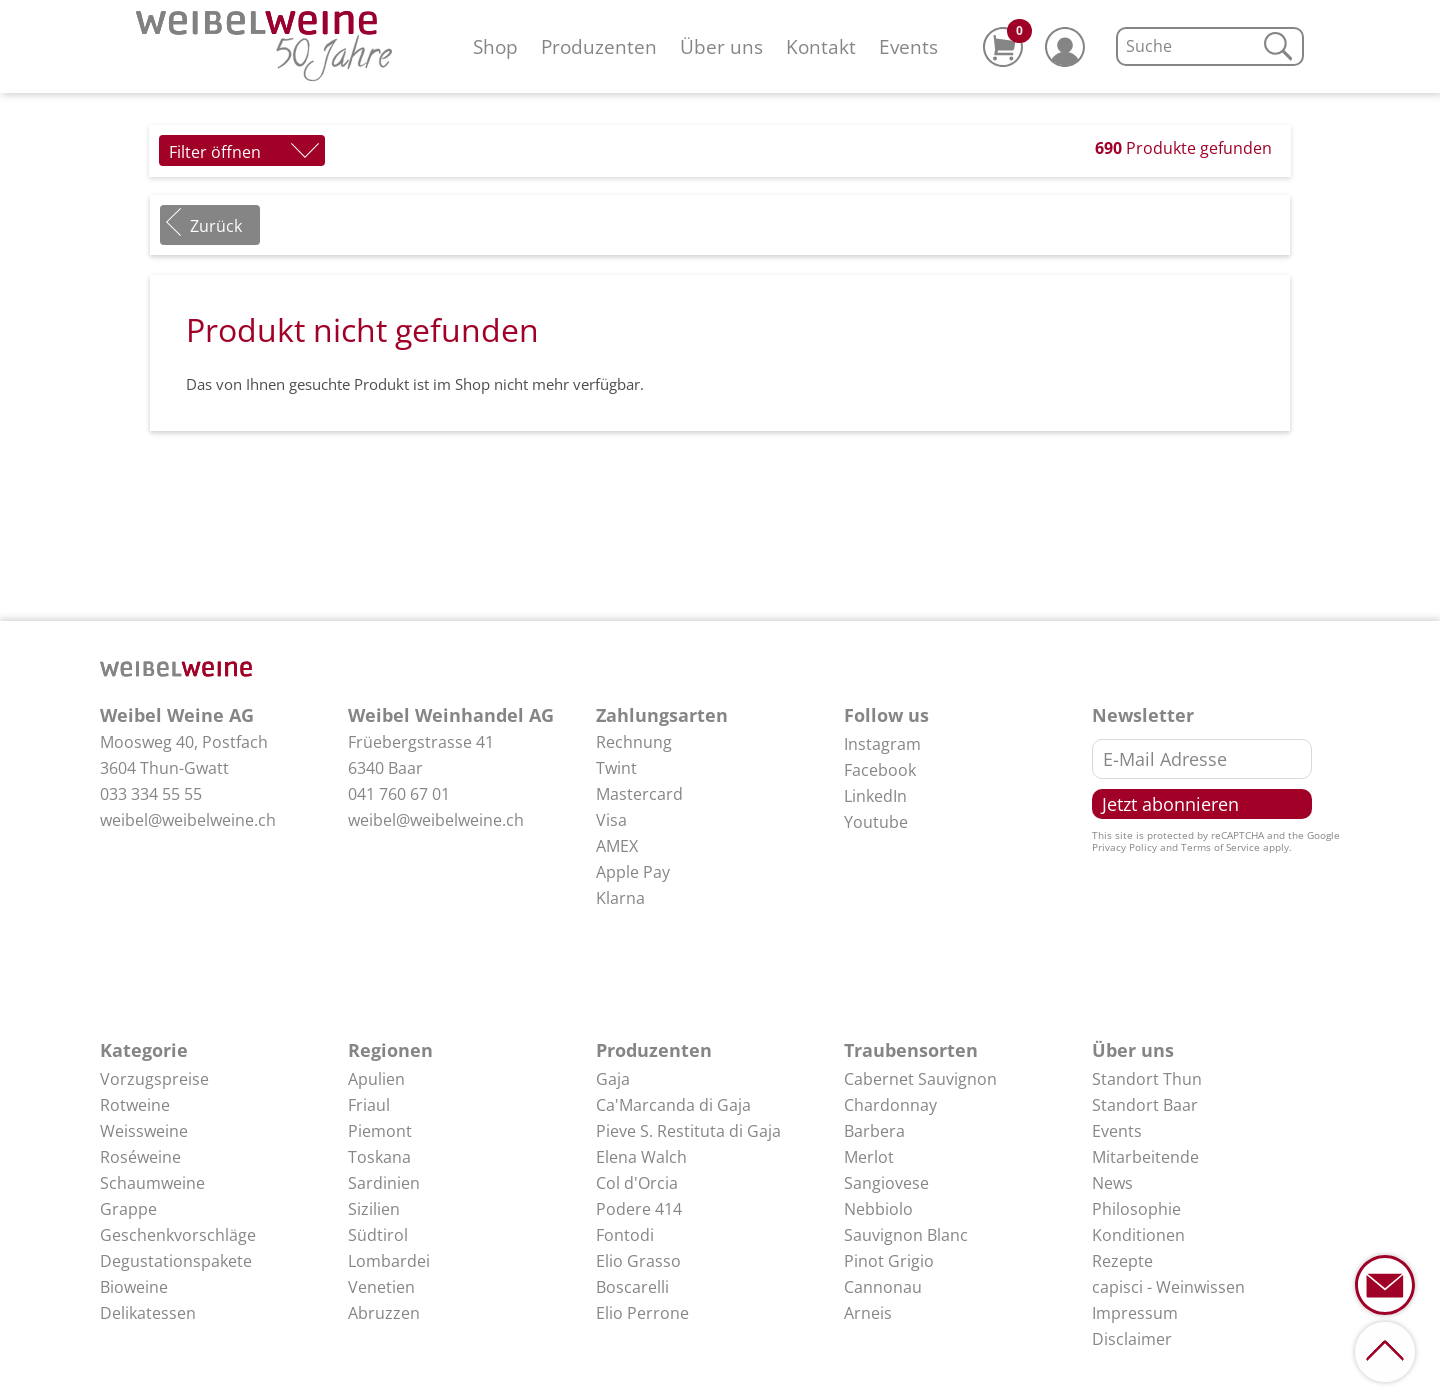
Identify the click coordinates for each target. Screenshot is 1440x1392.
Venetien (381, 1287)
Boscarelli (632, 1287)
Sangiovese (886, 1183)
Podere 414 (639, 1209)
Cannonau (883, 1287)
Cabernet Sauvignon (920, 1079)
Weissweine (144, 1131)
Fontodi (625, 1235)
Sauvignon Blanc (906, 1235)
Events (908, 46)
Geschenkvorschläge (178, 1235)
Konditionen (1138, 1235)
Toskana (379, 1157)
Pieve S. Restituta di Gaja (688, 1131)
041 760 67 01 (399, 794)
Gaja (613, 1079)
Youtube (876, 822)
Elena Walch (641, 1157)
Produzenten (599, 46)
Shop (495, 46)
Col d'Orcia (637, 1183)
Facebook (880, 770)
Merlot (869, 1157)
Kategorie (144, 1050)
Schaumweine (152, 1183)
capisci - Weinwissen (1168, 1287)
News (1112, 1183)
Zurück (216, 226)
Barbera (874, 1131)
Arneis (868, 1313)
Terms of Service (1220, 847)
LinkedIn (875, 796)
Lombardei (389, 1261)
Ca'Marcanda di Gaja (673, 1105)
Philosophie (1136, 1209)
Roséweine (140, 1157)
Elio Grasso (638, 1261)
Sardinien (384, 1183)
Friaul (369, 1105)
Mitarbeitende (1145, 1157)
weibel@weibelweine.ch (188, 820)
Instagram (882, 744)
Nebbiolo (878, 1209)
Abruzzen (384, 1313)
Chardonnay (890, 1105)
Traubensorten (911, 1050)
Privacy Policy (1124, 847)
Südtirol (378, 1235)
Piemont (380, 1131)
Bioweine (134, 1287)
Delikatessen (148, 1313)
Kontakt (821, 46)
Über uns (721, 46)
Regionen (390, 1050)
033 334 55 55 (151, 794)
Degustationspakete (176, 1261)
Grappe (128, 1209)
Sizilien (374, 1209)
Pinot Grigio (889, 1261)
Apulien (376, 1079)
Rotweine (135, 1105)
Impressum (1135, 1313)
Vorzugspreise (154, 1079)
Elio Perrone (642, 1313)
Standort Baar (1145, 1105)
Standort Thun (1147, 1079)
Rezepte (1122, 1261)
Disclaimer (1132, 1339)
